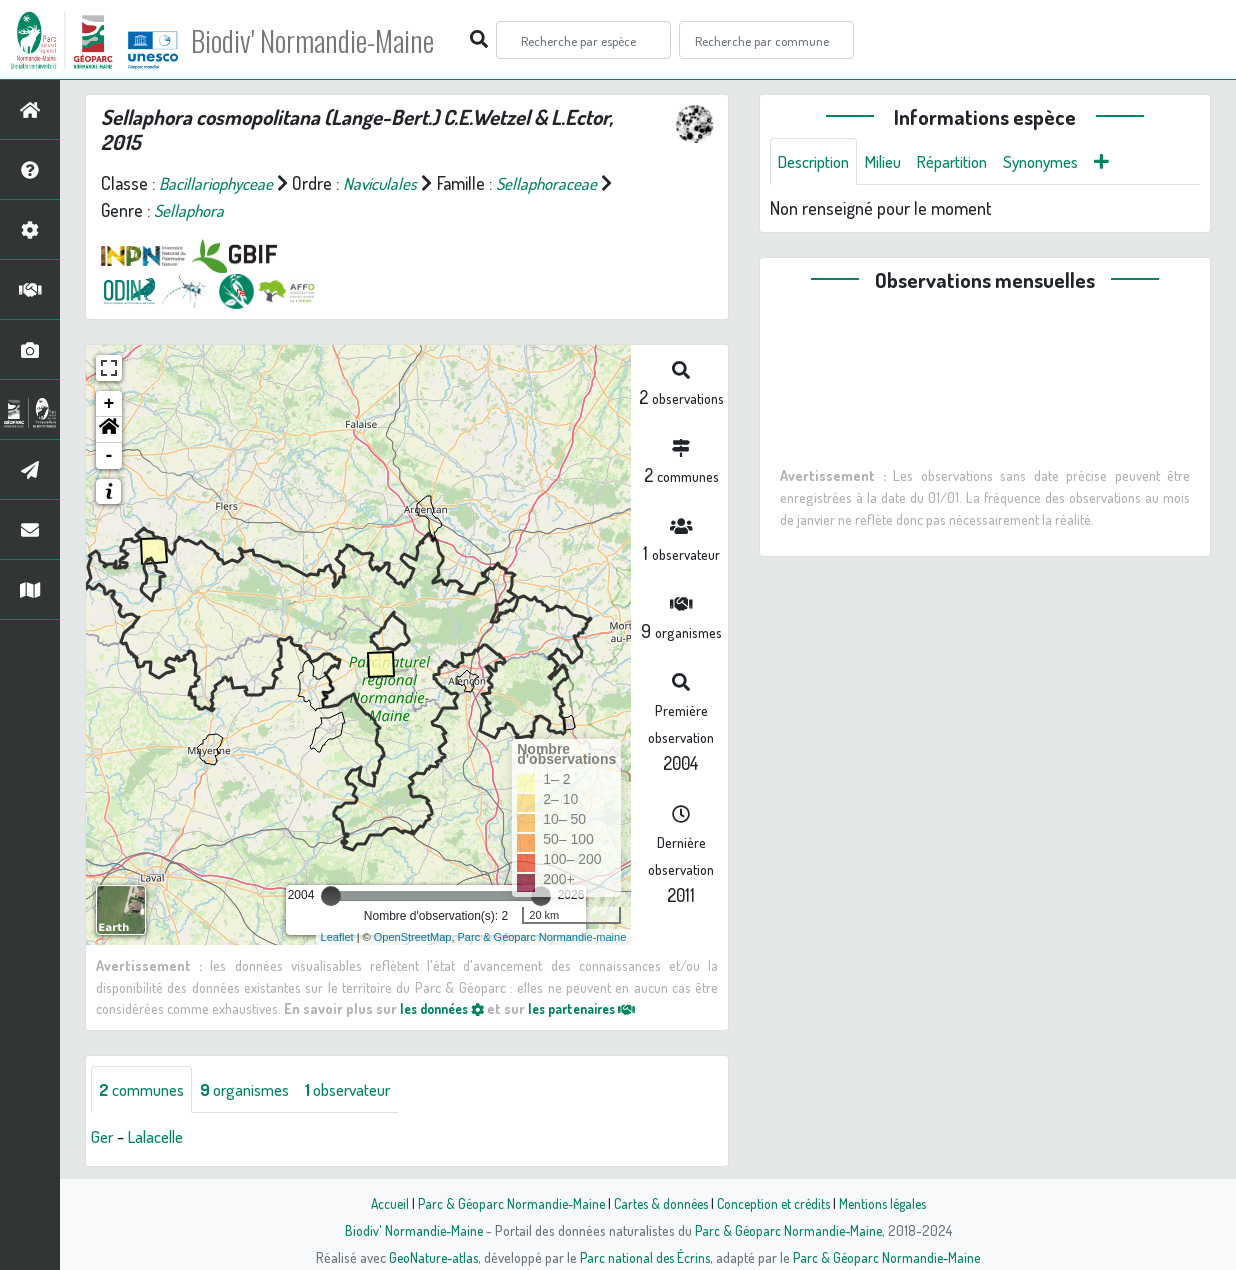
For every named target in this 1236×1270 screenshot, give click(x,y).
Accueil (379, 1203)
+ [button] (109, 404)
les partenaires (598, 1008)
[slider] (331, 896)
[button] (109, 430)
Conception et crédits (775, 1203)
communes (146, 1090)
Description (818, 162)
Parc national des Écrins (645, 1257)
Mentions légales (890, 1203)
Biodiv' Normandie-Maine (328, 40)
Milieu (894, 162)
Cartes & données (658, 1203)
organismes (257, 1090)
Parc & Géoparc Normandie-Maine (504, 1203)
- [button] (109, 456)
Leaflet (337, 937)
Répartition (969, 162)
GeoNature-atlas (429, 1257)
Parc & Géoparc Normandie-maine (542, 937)
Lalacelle (161, 1138)
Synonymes (1065, 162)
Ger (103, 1138)
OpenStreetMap (413, 937)
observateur (370, 1090)
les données (447, 1008)
